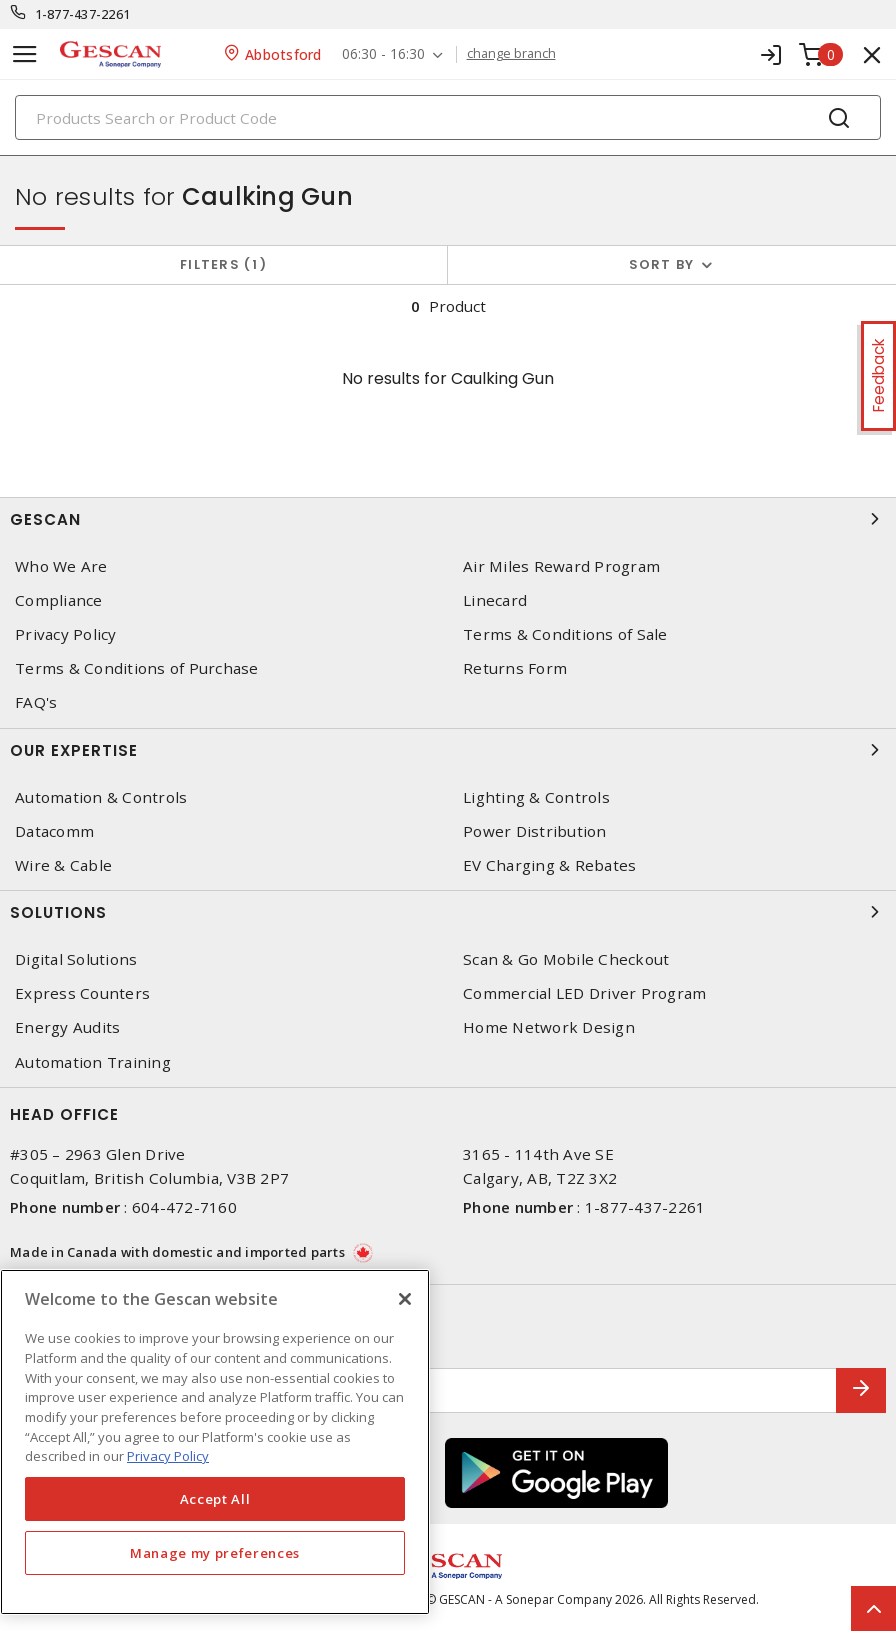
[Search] (448, 117)
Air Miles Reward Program (561, 566)
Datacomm (54, 831)
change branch (511, 54)
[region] (215, 1442)
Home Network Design (549, 1027)
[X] (405, 1299)
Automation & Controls (101, 797)
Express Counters (82, 993)
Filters (223, 264)
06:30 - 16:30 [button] (383, 54)
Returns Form (515, 668)
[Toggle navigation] (25, 54)
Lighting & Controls (536, 797)
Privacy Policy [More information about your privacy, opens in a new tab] (168, 1456)
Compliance (59, 600)
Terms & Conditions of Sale (565, 634)
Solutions (448, 912)
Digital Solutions (76, 959)
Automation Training (93, 1062)
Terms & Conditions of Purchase (137, 668)
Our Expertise (448, 750)
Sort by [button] (662, 264)
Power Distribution (535, 831)
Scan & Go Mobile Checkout (566, 959)
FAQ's (36, 702)
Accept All (215, 1499)
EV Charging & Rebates (549, 865)
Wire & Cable (63, 865)
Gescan (448, 519)
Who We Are (61, 566)
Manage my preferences (215, 1553)
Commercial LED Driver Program (584, 993)
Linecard (495, 600)
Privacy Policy (66, 634)
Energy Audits (67, 1027)
